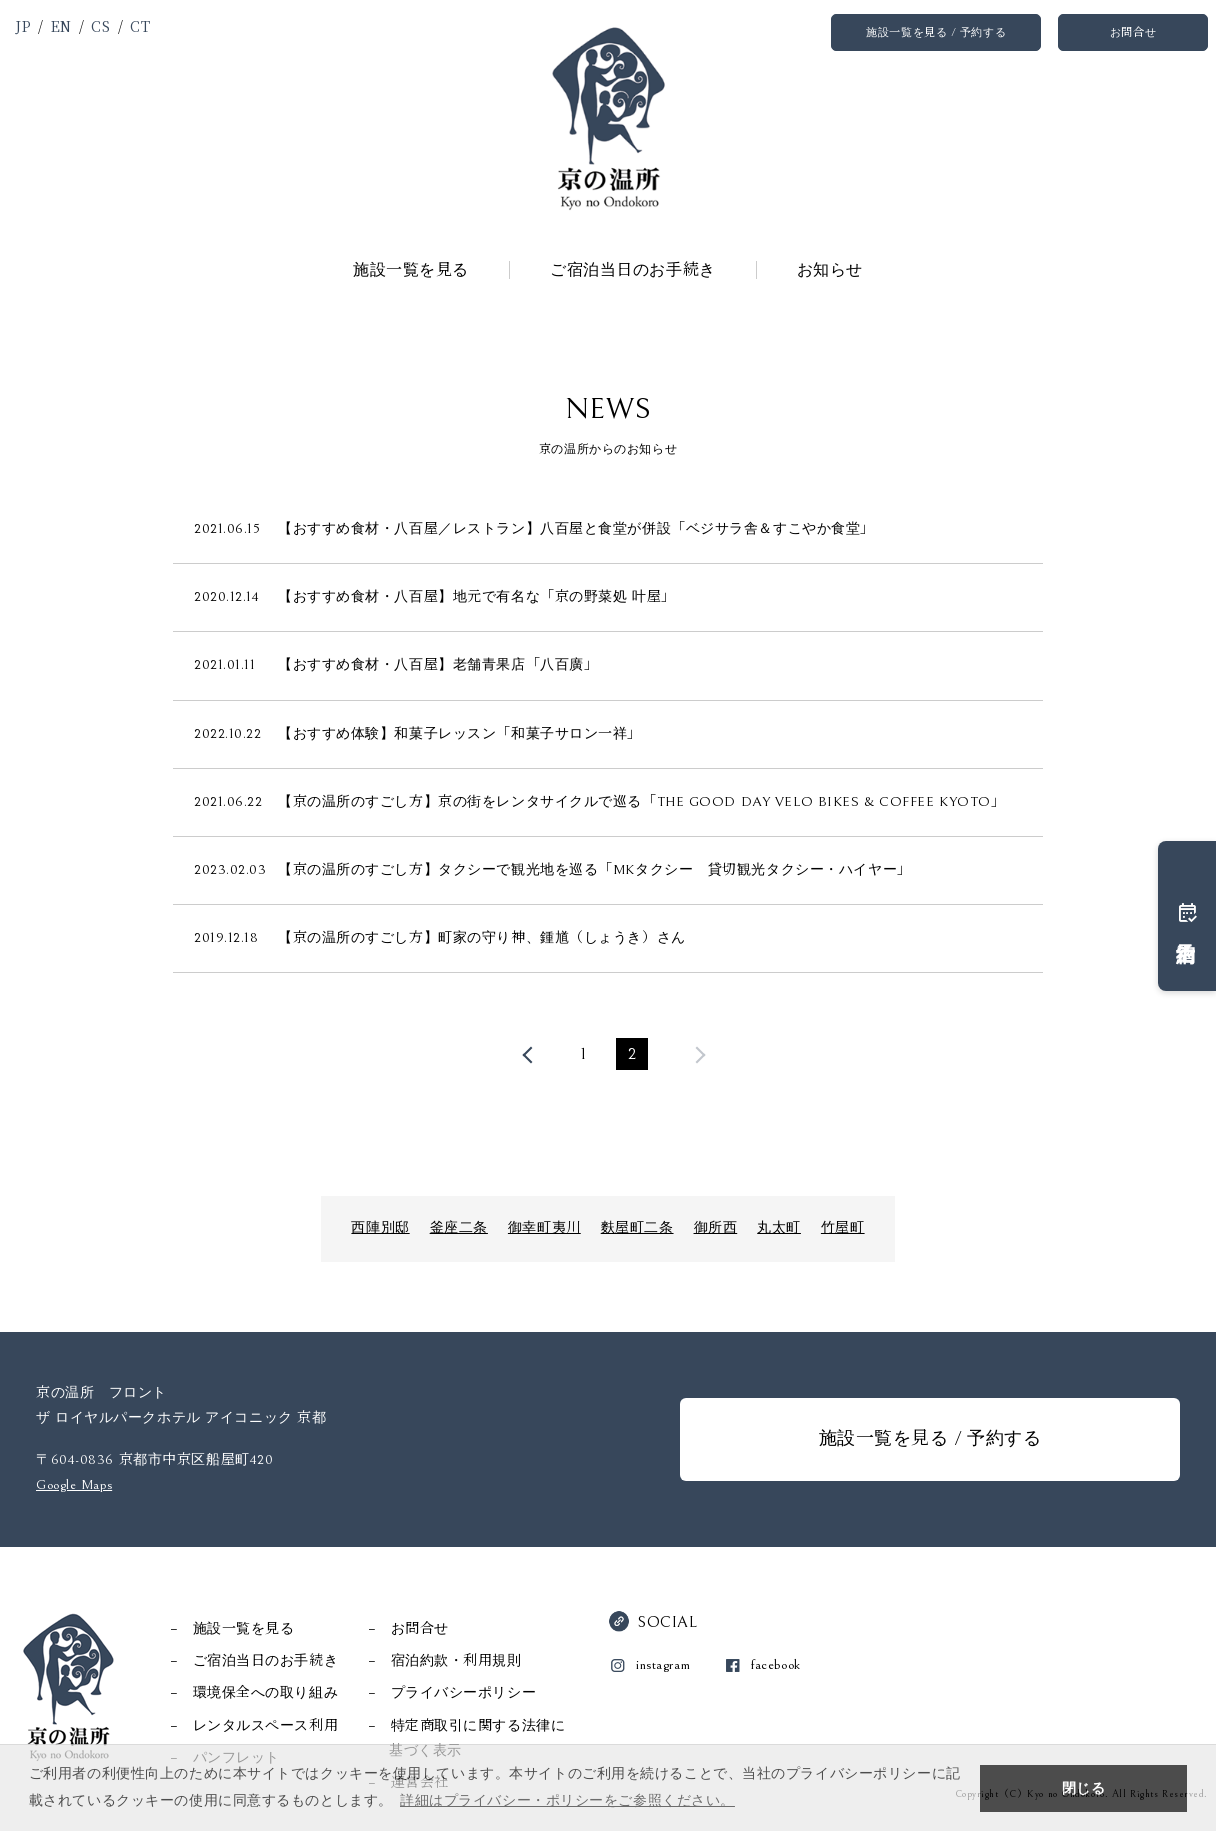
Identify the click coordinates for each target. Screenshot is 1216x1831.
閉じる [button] (1084, 1788)
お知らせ (830, 270)
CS (100, 26)
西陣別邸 (380, 1228)
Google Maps (74, 1485)
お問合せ (1133, 32)
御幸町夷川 (544, 1228)
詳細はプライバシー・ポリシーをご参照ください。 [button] (567, 1800)
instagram (663, 1665)
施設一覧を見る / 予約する (936, 32)
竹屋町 (843, 1228)
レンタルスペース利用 (266, 1726)
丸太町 (779, 1228)
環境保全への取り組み (266, 1693)
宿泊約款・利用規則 (456, 1661)
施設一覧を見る (411, 270)
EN (61, 26)
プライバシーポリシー (464, 1693)
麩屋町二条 (637, 1228)
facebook (775, 1665)
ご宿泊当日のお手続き (633, 270)
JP (23, 26)
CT (140, 26)
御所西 (716, 1228)
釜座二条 (459, 1228)
